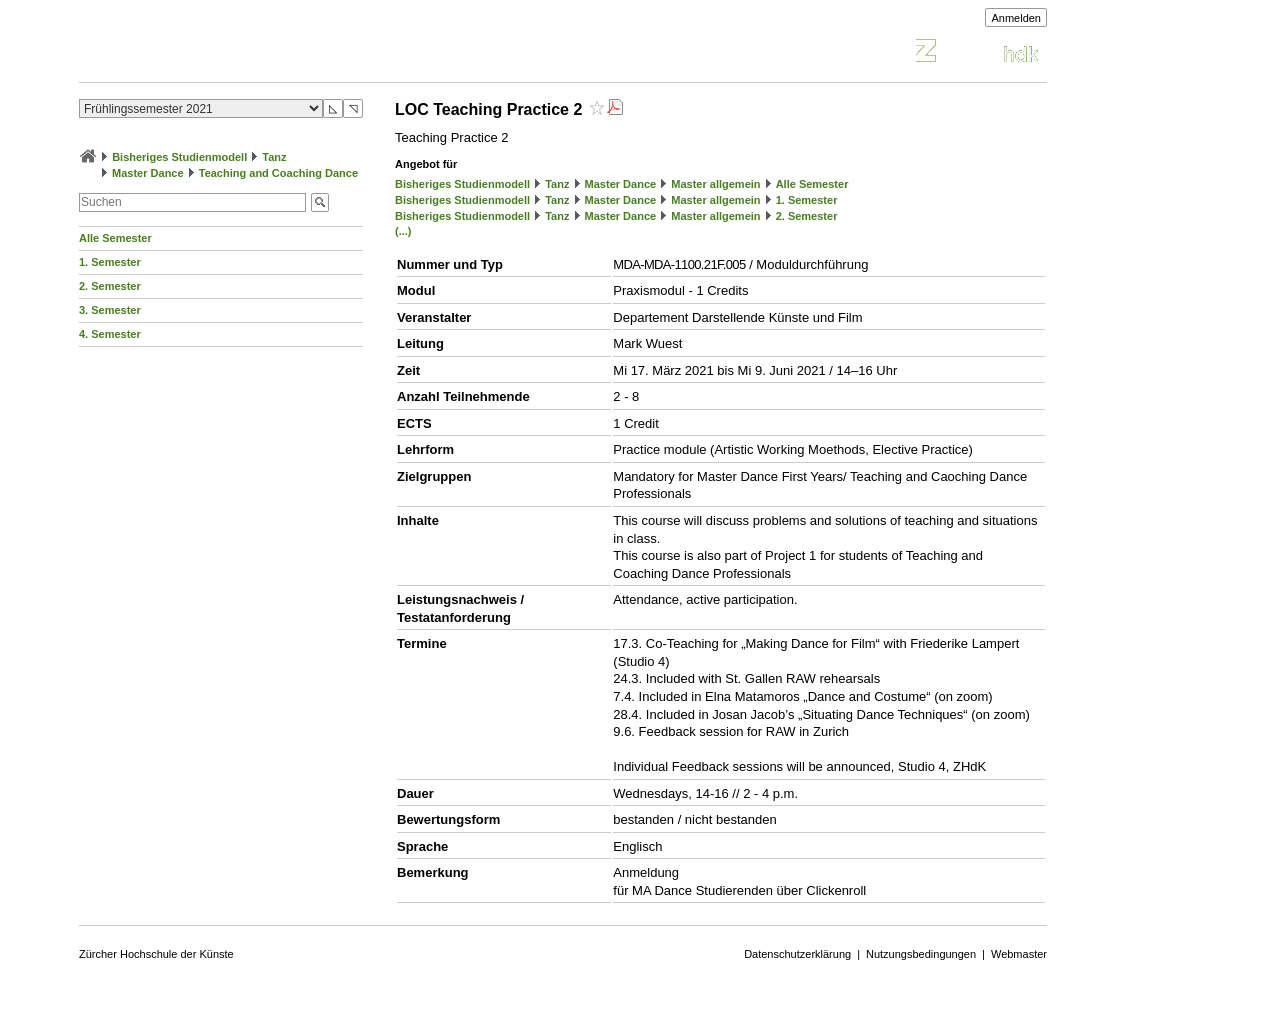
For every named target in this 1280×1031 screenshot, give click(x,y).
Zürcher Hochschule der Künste (156, 954)
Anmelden (1016, 18)
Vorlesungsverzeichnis (226, 53)
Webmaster (1019, 954)
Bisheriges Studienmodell (179, 157)
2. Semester (110, 286)
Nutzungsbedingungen (921, 954)
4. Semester (110, 334)
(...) (403, 231)
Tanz (274, 157)
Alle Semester (115, 238)
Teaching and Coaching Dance (278, 173)
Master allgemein (715, 184)
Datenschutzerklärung (797, 954)
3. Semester (110, 310)
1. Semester (110, 262)
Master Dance (148, 173)
